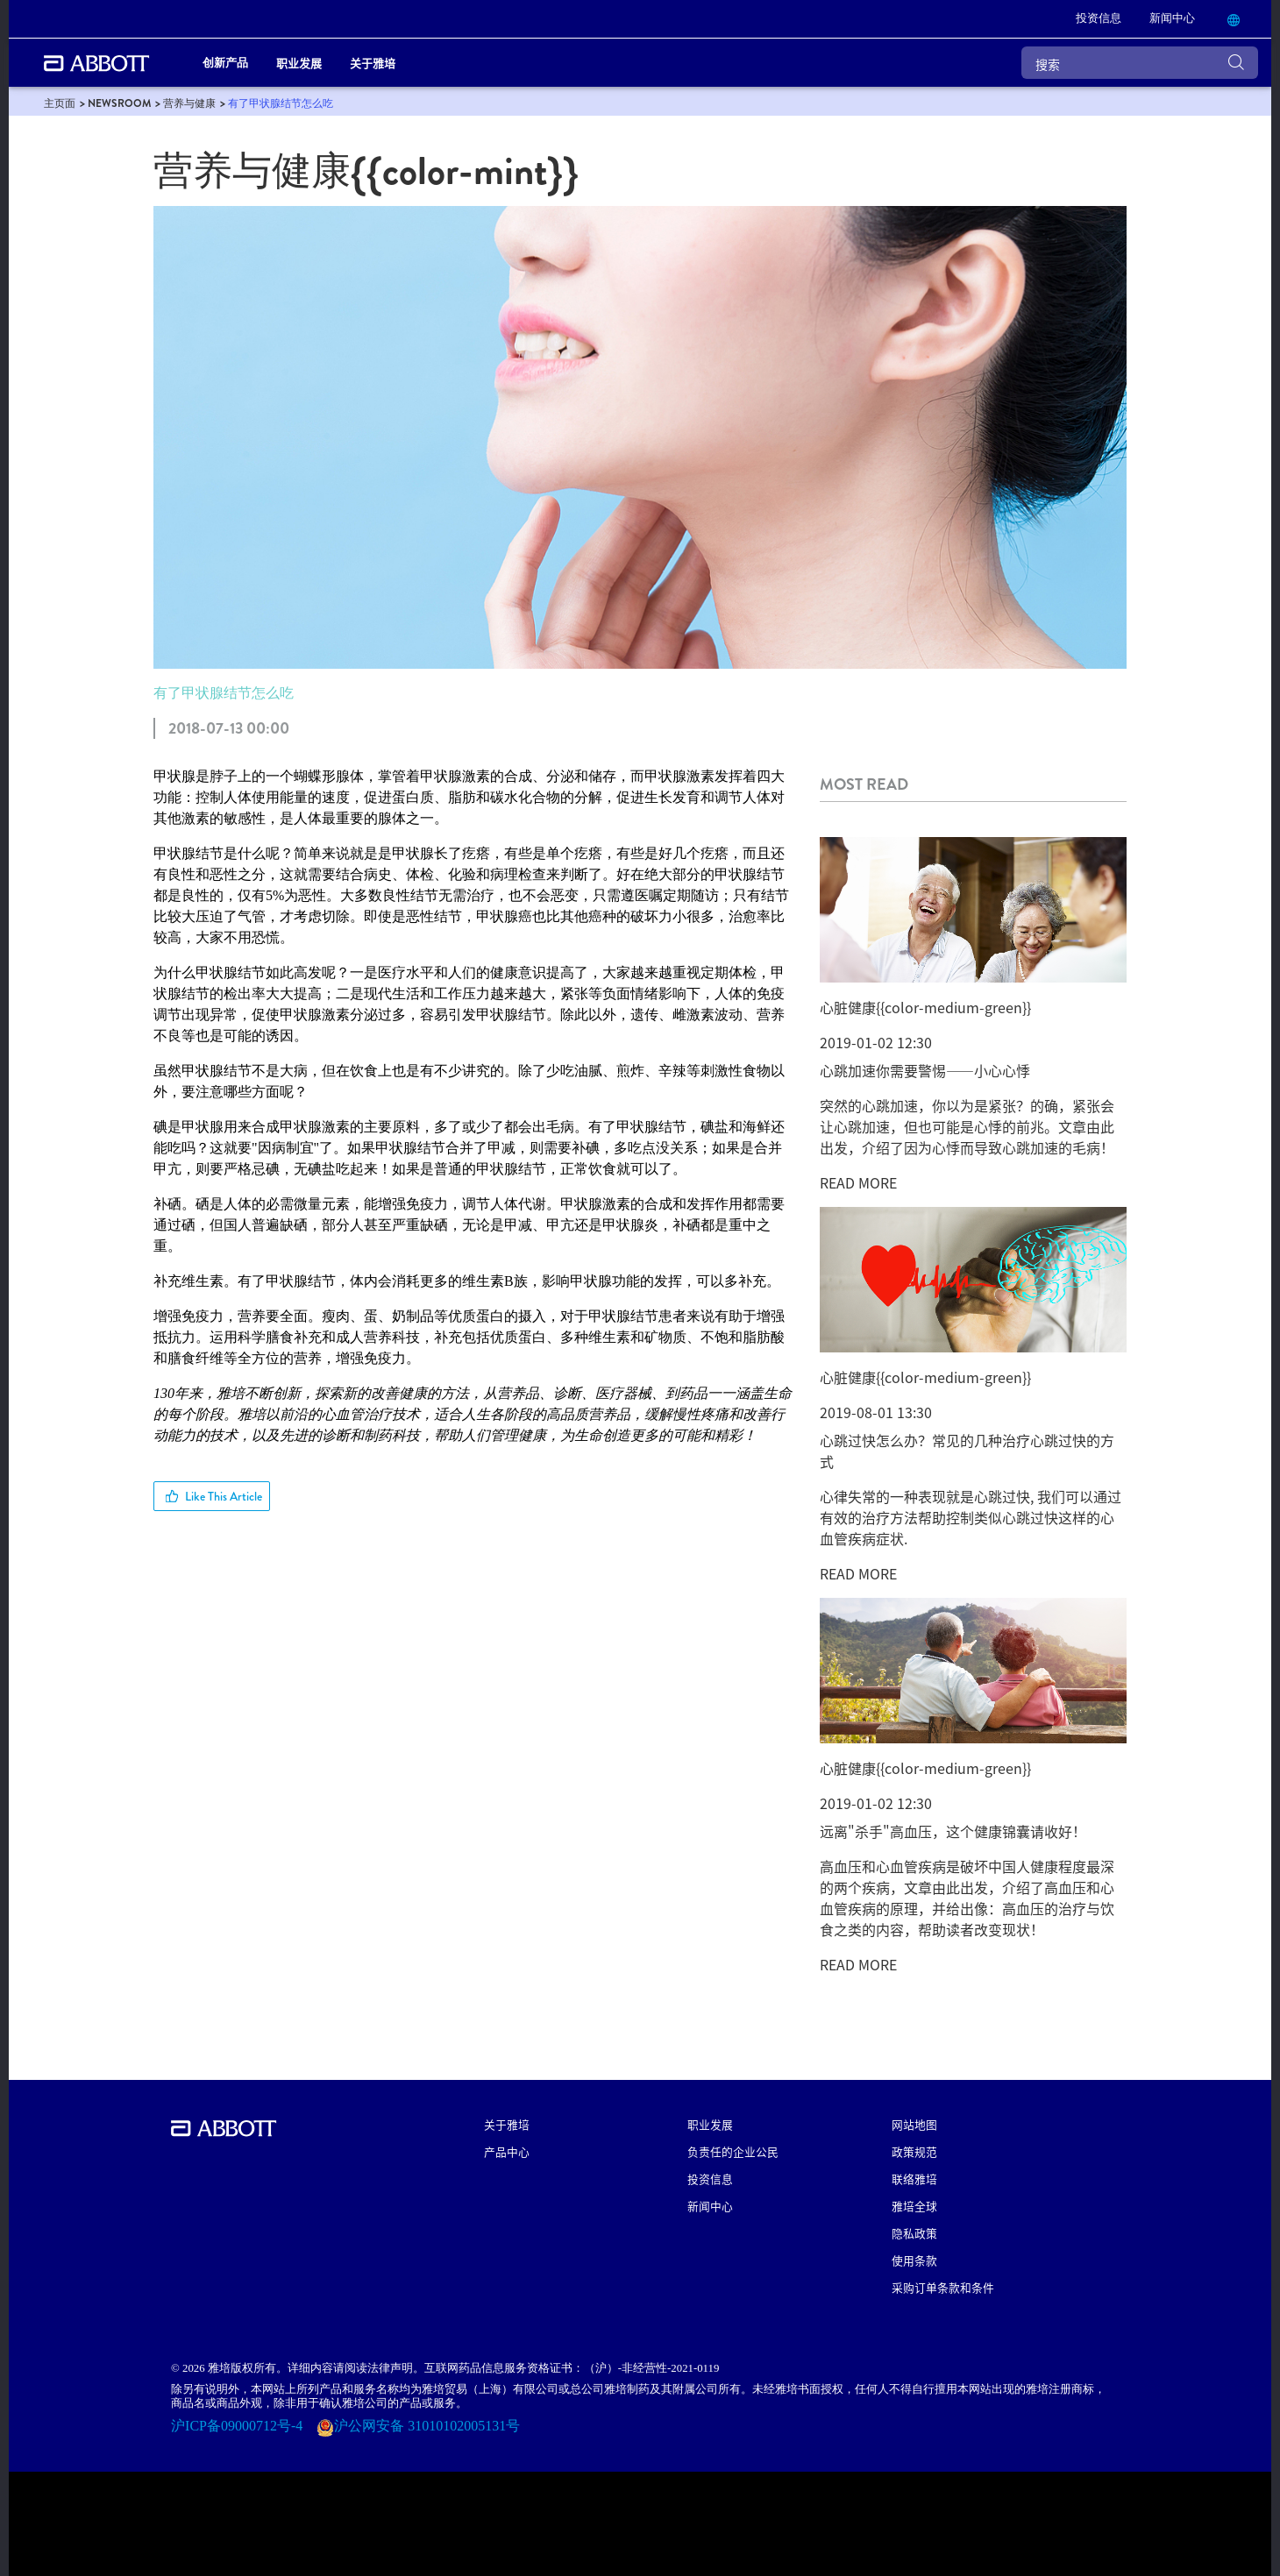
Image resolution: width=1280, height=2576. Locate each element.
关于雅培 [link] (372, 62)
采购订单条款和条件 (943, 2287)
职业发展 (710, 2124)
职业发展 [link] (299, 62)
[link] (1098, 19)
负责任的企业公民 (733, 2151)
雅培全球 (914, 2205)
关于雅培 (507, 2124)
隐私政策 (914, 2233)
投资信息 (710, 2178)
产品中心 (507, 2151)
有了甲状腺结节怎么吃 (223, 693)
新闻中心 (710, 2205)
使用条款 (914, 2260)
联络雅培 (914, 2178)
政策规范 (914, 2151)
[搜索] (1139, 62)
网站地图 (914, 2124)
